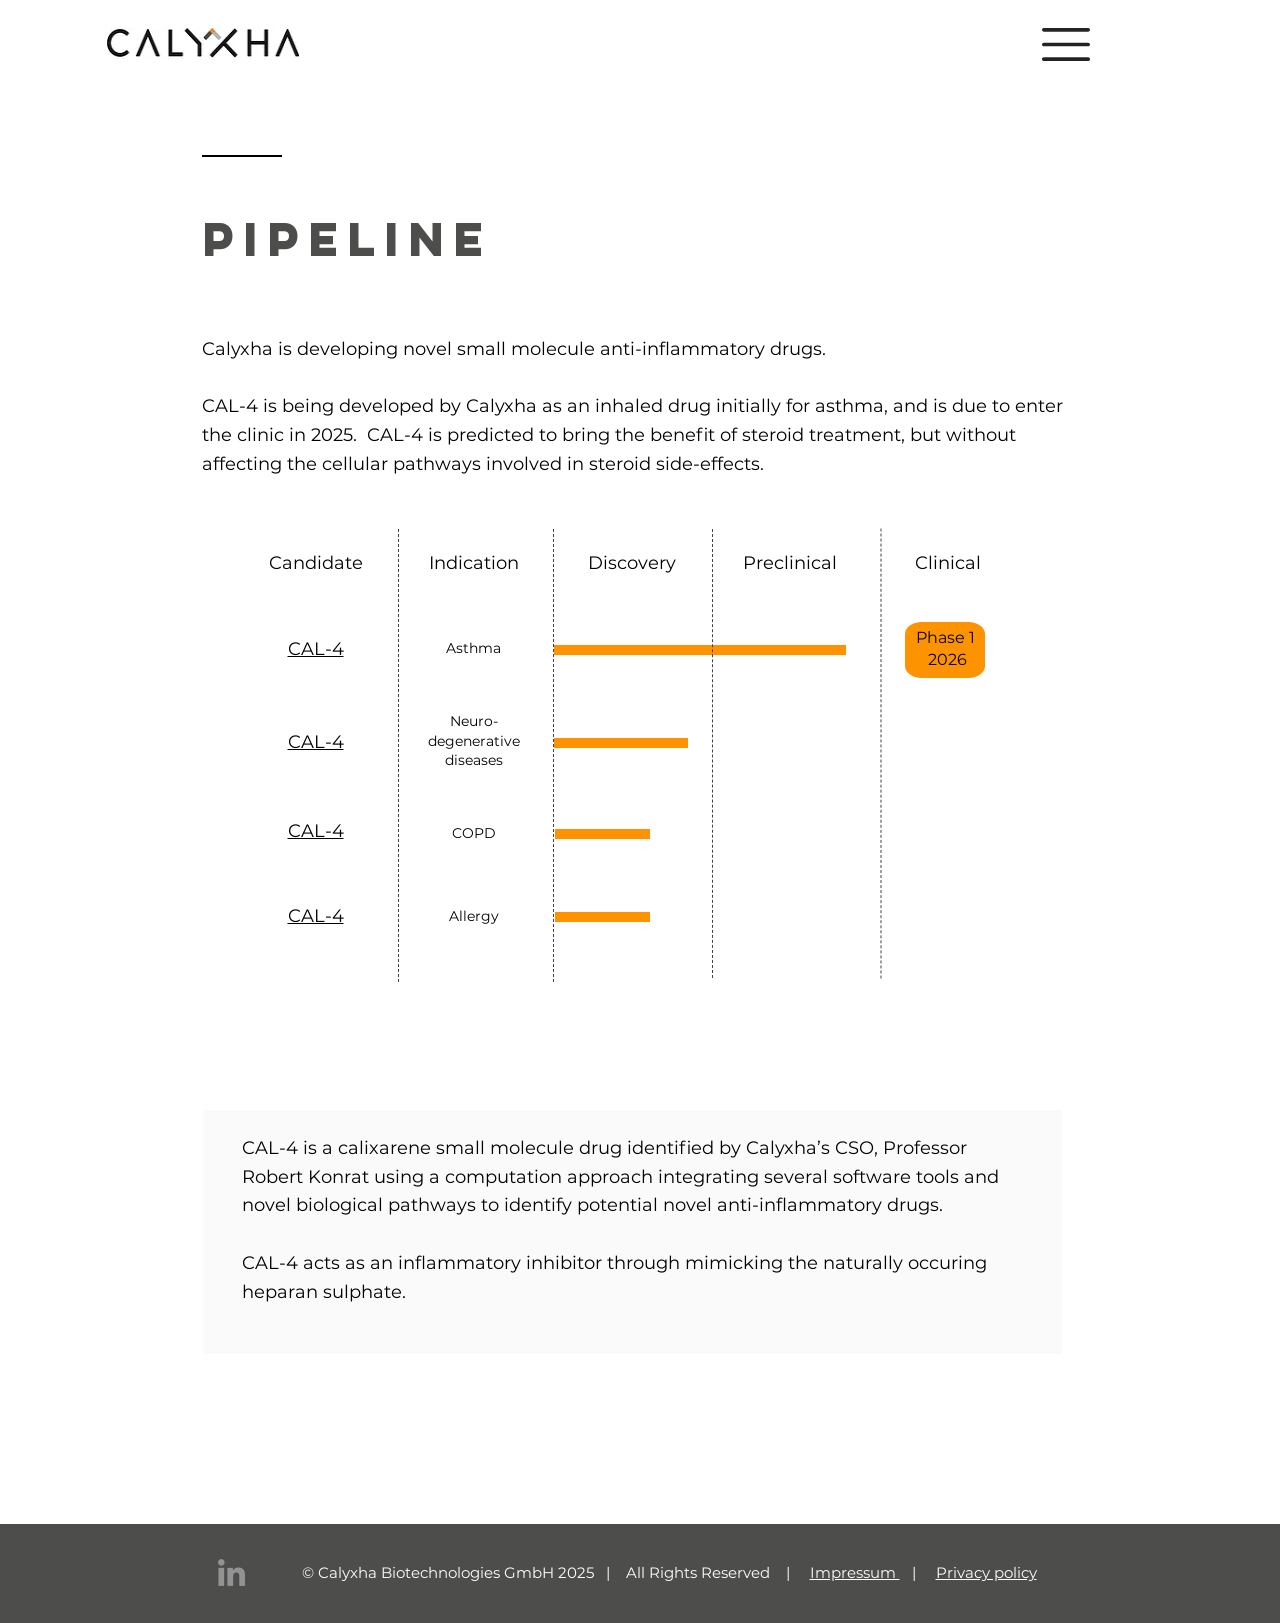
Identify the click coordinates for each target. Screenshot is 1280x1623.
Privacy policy (986, 1572)
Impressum (855, 1572)
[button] (1066, 44)
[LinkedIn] (231, 1572)
